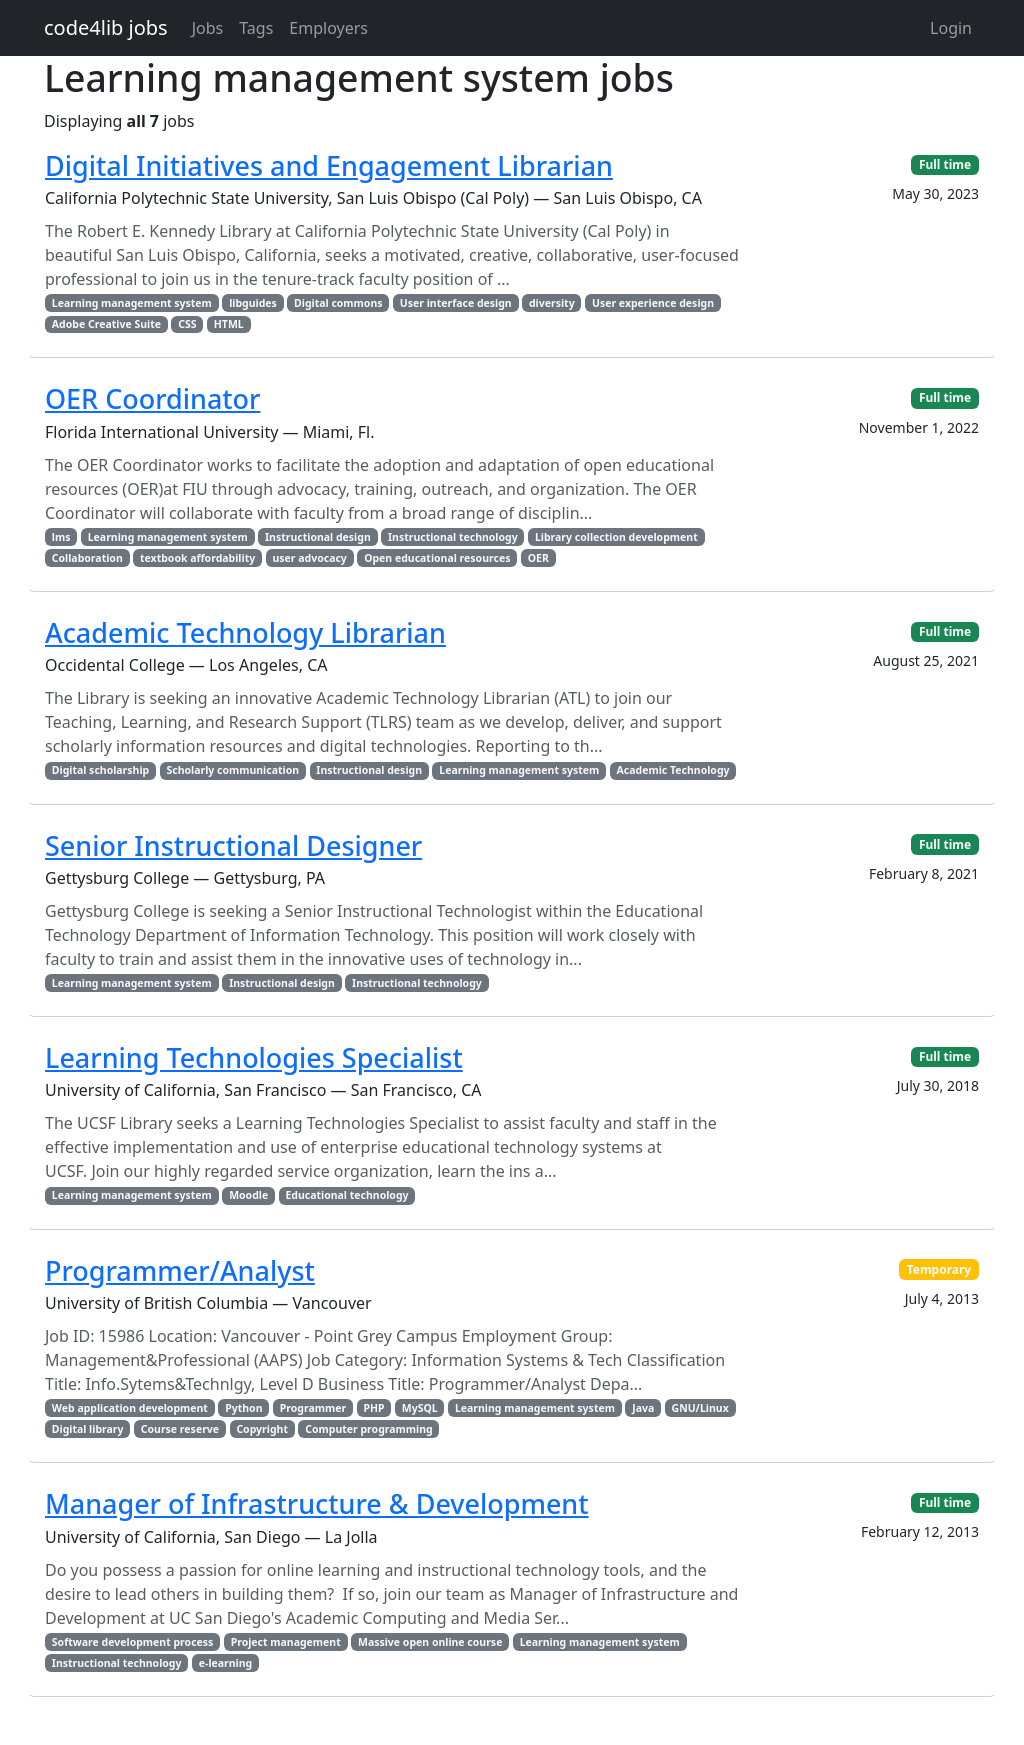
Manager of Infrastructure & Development (317, 1503)
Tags (256, 28)
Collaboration (87, 558)
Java (643, 1408)
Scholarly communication (232, 770)
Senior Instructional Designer (233, 845)
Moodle (248, 1195)
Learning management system (132, 303)
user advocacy (309, 558)
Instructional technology (453, 537)
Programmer (313, 1408)
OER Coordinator (152, 398)
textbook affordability (197, 558)
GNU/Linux (700, 1408)
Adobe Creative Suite (106, 324)
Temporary (939, 1269)
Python (243, 1408)
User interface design (456, 303)
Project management (286, 1642)
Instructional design (318, 537)
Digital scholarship (100, 770)
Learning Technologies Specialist (254, 1057)
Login (951, 28)
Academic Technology (673, 770)
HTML (229, 324)
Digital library (88, 1429)
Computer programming (368, 1429)
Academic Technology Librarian (245, 632)
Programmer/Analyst (180, 1270)
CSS (187, 324)
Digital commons (338, 303)
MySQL (420, 1408)
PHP (373, 1408)
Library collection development (616, 537)
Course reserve (180, 1429)
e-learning (225, 1663)
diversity (552, 303)
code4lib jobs (106, 27)
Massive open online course (430, 1642)
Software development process (133, 1642)
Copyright (262, 1429)
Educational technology (346, 1195)
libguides (253, 303)
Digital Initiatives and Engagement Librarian (329, 165)
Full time (945, 164)
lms (61, 537)
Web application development (130, 1408)
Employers (328, 28)
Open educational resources (437, 558)
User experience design (653, 303)
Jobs (208, 28)
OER (538, 558)
